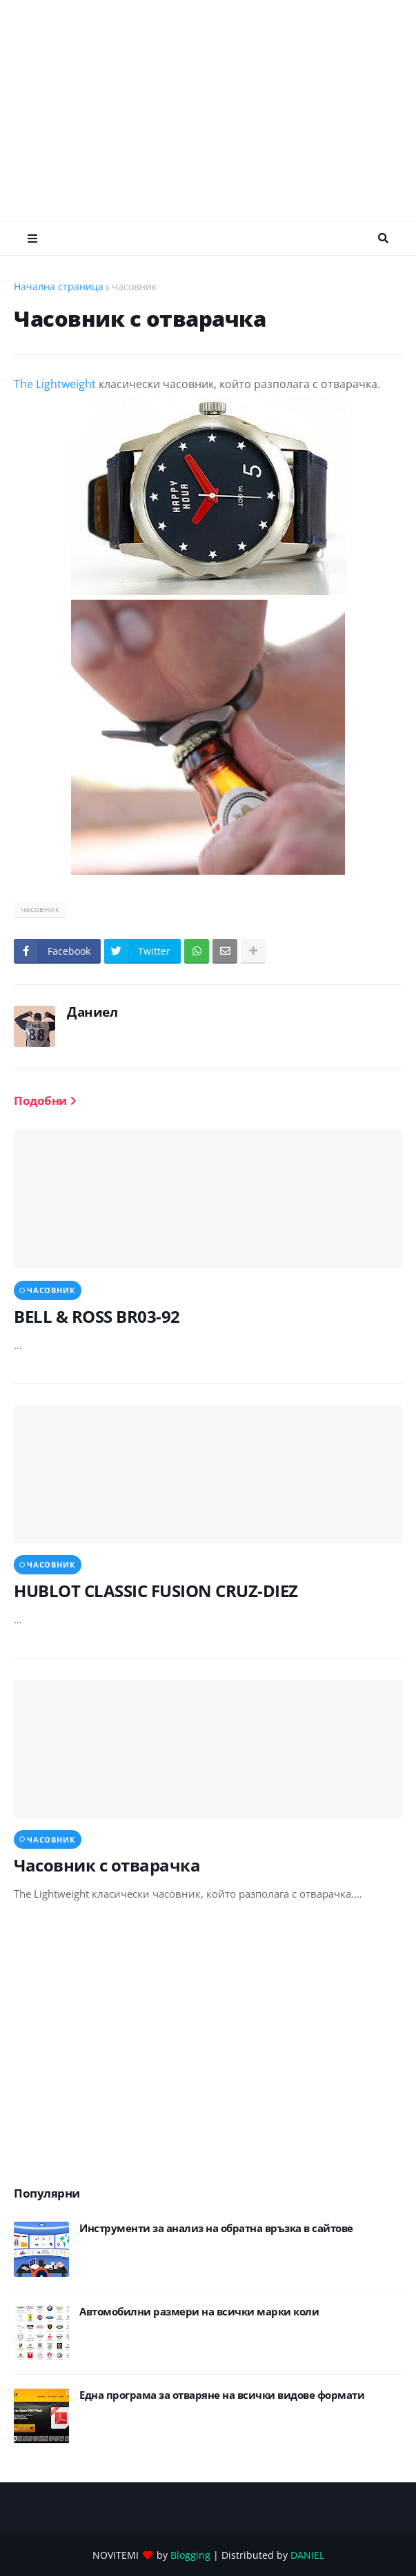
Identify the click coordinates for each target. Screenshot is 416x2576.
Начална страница (58, 286)
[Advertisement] (215, 110)
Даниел (92, 1012)
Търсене (383, 238)
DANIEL (307, 2555)
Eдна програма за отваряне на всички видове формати (221, 2395)
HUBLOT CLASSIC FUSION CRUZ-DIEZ (156, 1590)
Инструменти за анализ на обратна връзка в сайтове (216, 2228)
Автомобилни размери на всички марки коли (199, 2311)
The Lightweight (55, 384)
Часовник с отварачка (107, 1865)
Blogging (190, 2555)
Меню (32, 238)
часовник (134, 286)
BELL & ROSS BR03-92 (97, 1316)
